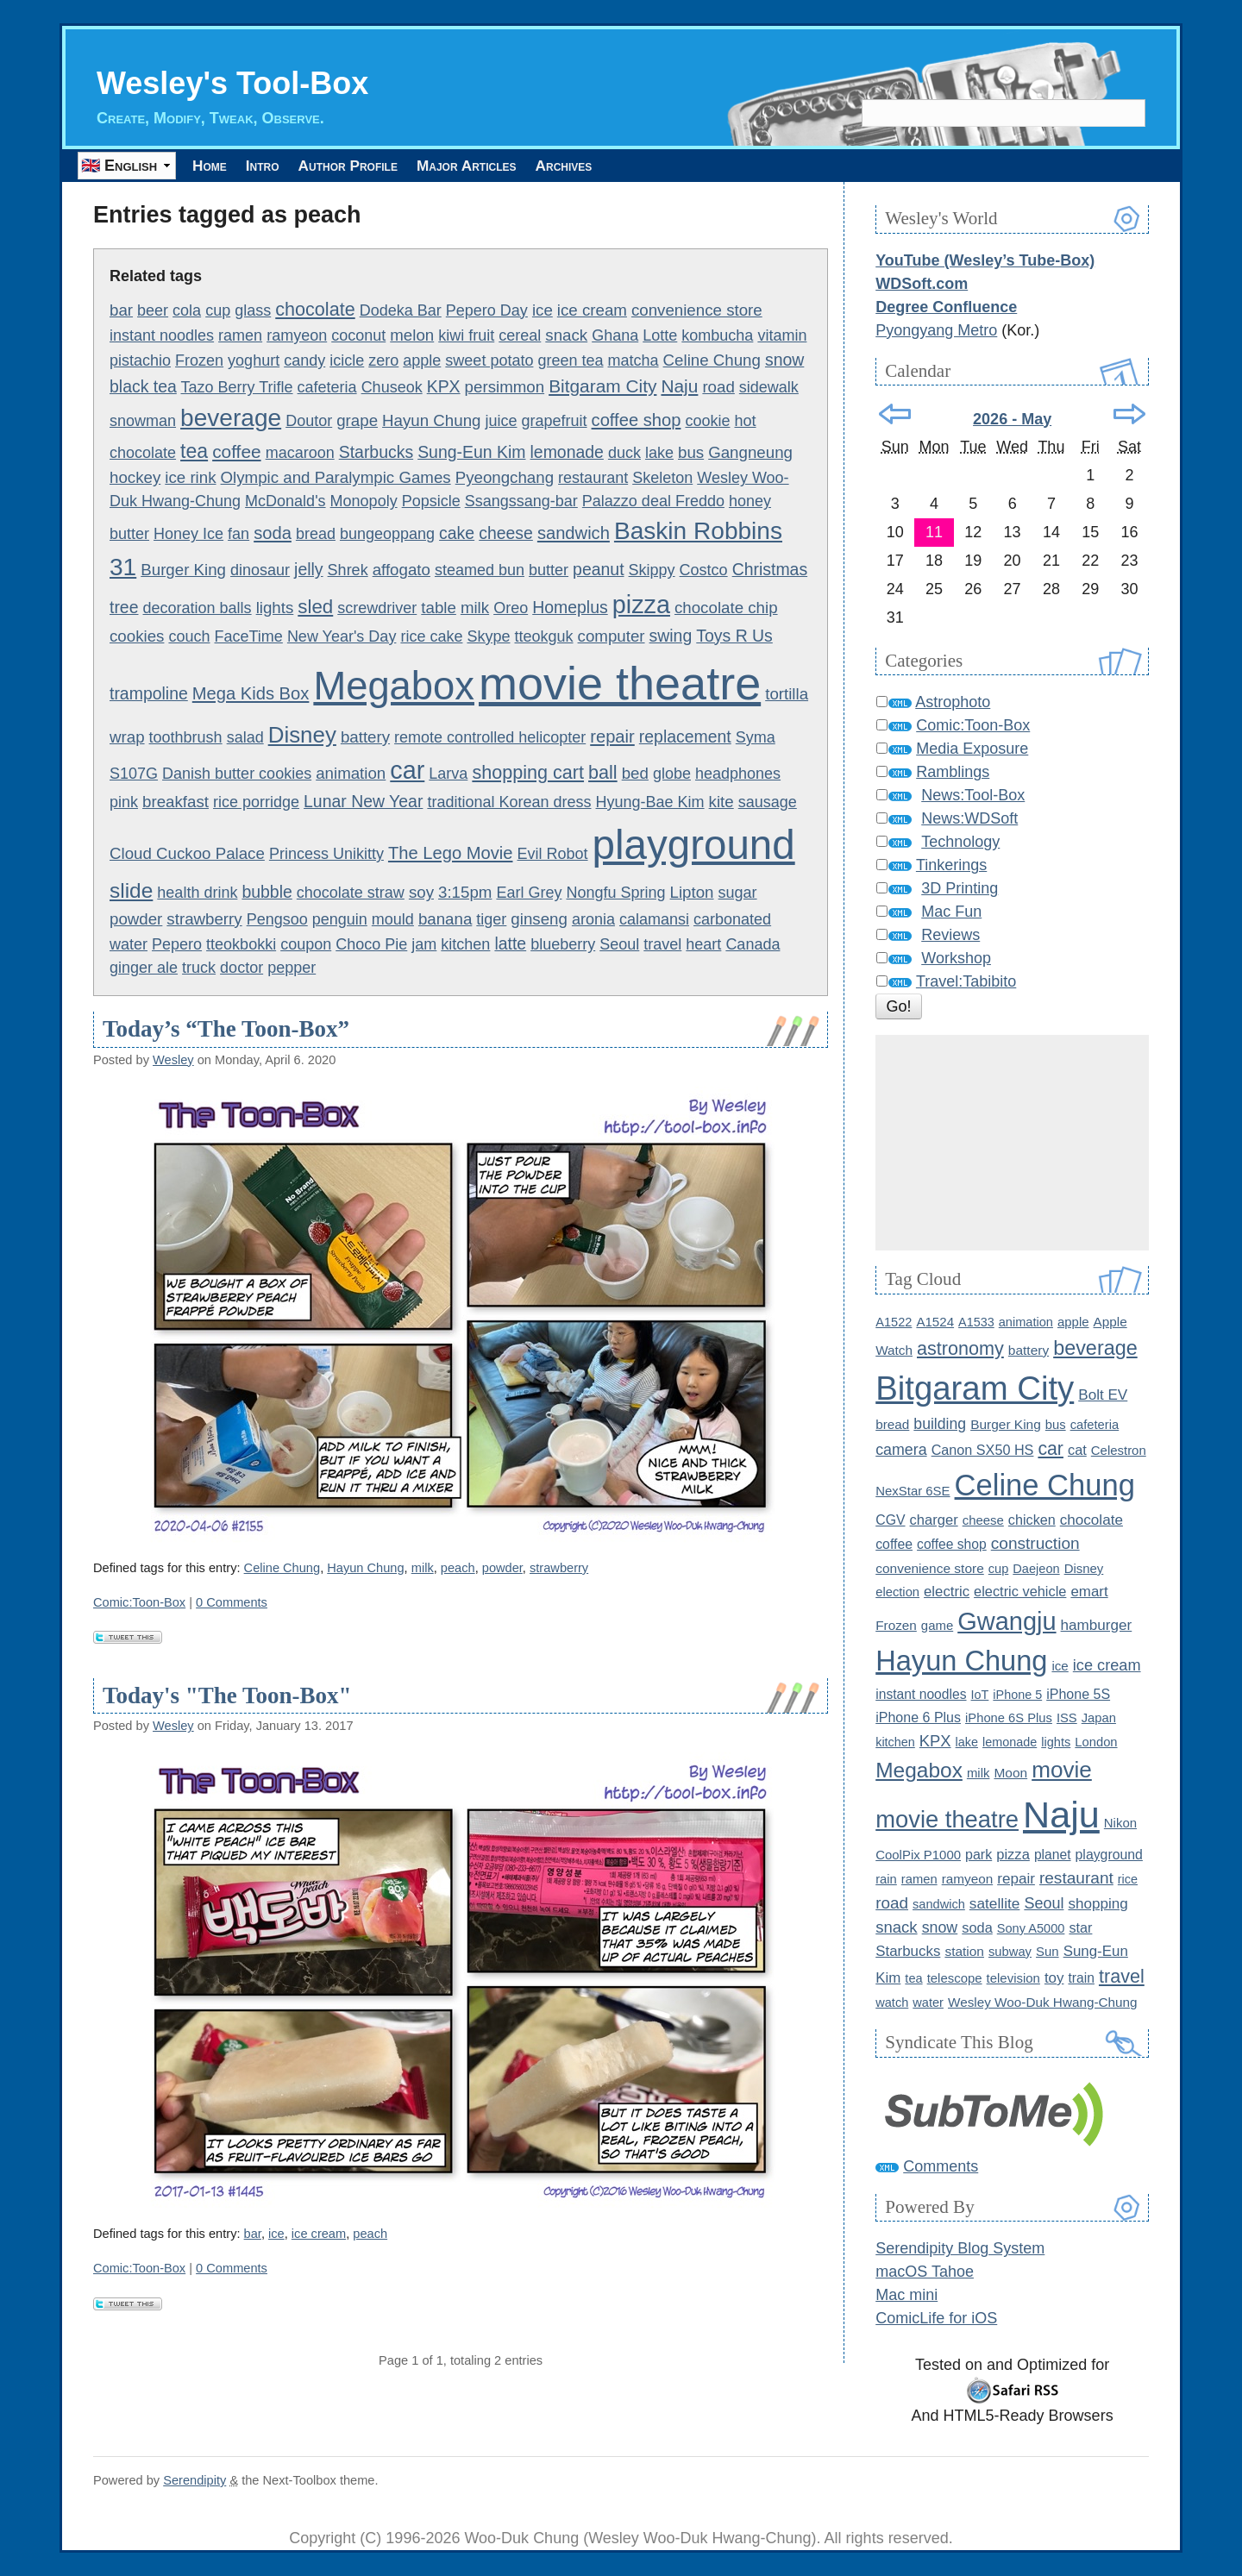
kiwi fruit (466, 335)
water (928, 2003)
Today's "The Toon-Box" (227, 1695)
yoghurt (253, 360)
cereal (520, 335)
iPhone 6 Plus (918, 1717)
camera (900, 1450)
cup (217, 310)
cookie (707, 420)
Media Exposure (972, 749)
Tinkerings (951, 865)
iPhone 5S (1078, 1694)
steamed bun (479, 571)
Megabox (393, 686)
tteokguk (544, 636)
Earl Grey (528, 893)
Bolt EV (1102, 1395)
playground (694, 845)
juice (501, 420)
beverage (230, 417)
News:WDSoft (969, 819)
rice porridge (256, 802)
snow (784, 359)
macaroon (300, 452)
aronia (593, 919)
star (1080, 1927)
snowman (143, 420)
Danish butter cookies (236, 773)
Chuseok (392, 388)
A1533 (976, 1322)
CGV (890, 1520)
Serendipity (194, 2480)
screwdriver (377, 608)
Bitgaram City (602, 387)
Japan (1099, 1718)
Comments (940, 2166)
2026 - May (1012, 419)
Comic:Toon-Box (139, 1602)
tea (194, 451)
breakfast (175, 802)
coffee (236, 451)
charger (934, 1520)
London (1096, 1742)
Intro (285, 165)
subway (1010, 1952)
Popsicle (431, 502)
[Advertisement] (1012, 1143)
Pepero (177, 945)
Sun (1047, 1951)
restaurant (593, 478)
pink (124, 802)
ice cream (592, 310)
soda (273, 533)
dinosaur (260, 571)
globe (672, 773)
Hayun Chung (431, 420)
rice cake (431, 636)
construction (1035, 1543)
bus (691, 452)
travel (662, 945)
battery (365, 737)
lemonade (567, 451)
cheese (506, 533)
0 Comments (231, 1602)
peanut (598, 570)
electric (946, 1591)
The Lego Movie (450, 852)
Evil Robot (553, 853)
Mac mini (906, 2295)
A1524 (935, 1321)
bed (635, 773)
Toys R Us (734, 635)
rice (1128, 1879)
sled (315, 606)
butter (548, 571)
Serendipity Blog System (959, 2249)
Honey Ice (188, 534)
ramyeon (297, 335)
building (939, 1424)
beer (152, 310)
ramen (240, 335)
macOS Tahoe (924, 2272)
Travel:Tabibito (966, 982)
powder (136, 919)
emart (1088, 1591)
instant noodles (162, 335)
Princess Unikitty (326, 853)
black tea (143, 387)
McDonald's (285, 502)
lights (275, 608)
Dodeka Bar (401, 310)
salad (245, 737)
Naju (679, 387)
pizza (641, 604)
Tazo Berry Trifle (237, 388)
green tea (570, 360)
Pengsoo (277, 919)
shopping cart (528, 772)
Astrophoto (952, 702)
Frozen (199, 360)
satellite (994, 1903)
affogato (401, 570)
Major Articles (527, 165)
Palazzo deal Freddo (653, 502)
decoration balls (197, 608)
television (1013, 1978)
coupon (305, 945)
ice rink (190, 478)
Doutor (308, 420)
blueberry (562, 945)
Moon (1010, 1772)
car (407, 770)
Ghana (615, 335)
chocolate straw (351, 893)
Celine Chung (712, 360)
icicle (346, 360)
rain (886, 1879)
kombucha (717, 335)
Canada (752, 945)
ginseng (539, 919)
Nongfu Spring (615, 893)
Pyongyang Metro (936, 330)
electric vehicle (1020, 1591)
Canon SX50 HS (983, 1450)
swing (671, 635)
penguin (339, 919)
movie (1062, 1770)
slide (131, 891)
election (897, 1592)
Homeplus (570, 607)
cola (186, 310)
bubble (267, 892)
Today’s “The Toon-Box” (226, 1030)
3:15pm (465, 893)
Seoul (619, 945)
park (978, 1854)
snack (566, 335)
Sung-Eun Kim (471, 451)
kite (721, 802)
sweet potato (489, 360)
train (1081, 1978)
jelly (308, 570)
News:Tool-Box (973, 796)
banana (445, 919)
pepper (291, 968)
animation (351, 773)
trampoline (149, 693)
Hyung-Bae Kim (650, 802)
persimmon (505, 388)
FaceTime (249, 636)
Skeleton (662, 478)
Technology (960, 842)
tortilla (786, 694)
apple (422, 360)
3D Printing (959, 889)
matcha (633, 360)
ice (542, 310)
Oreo (510, 608)
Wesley (173, 1060)
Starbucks (376, 451)
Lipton (692, 893)
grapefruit (554, 420)
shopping (1097, 1904)
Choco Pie (371, 945)
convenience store (696, 310)
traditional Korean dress (509, 802)
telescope (954, 1978)
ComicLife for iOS (936, 2319)
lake (659, 452)
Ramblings (952, 772)
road (718, 388)
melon (412, 335)
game (937, 1625)
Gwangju (1006, 1621)
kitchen (465, 945)
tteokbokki (241, 945)
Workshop (956, 959)
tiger (491, 919)
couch (189, 636)
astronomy (960, 1348)
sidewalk (769, 388)
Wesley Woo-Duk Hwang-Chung (1043, 2003)
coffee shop (636, 420)
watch (891, 2003)
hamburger (1096, 1625)
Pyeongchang (504, 478)
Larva (448, 773)
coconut (358, 335)
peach (458, 1568)
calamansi (654, 919)
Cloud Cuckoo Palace (187, 853)
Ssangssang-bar (521, 502)
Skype (488, 636)
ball (603, 772)
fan (238, 534)
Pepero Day (487, 310)
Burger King (183, 570)
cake (456, 533)
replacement (685, 736)
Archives (643, 165)
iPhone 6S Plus (1008, 1718)
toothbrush (186, 737)
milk (475, 608)
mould (393, 919)
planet (1052, 1854)
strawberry (204, 919)
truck (199, 968)
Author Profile (388, 165)
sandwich (573, 533)
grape (357, 420)
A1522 (893, 1322)
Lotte (660, 335)
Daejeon (1036, 1569)
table (438, 608)
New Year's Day (342, 636)
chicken (1032, 1519)
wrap (127, 737)
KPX (444, 387)
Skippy (652, 571)
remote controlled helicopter (490, 737)
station (964, 1951)
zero (383, 360)
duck (624, 452)
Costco (704, 571)
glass (253, 310)
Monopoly (364, 502)
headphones (738, 773)
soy (421, 893)
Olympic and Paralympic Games (336, 478)
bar (121, 310)
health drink (197, 893)
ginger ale (144, 968)
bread (316, 534)
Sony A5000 (1031, 1928)
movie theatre (620, 683)
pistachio (140, 360)
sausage (767, 802)
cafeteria (327, 388)
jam (423, 945)
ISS (1067, 1718)
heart (703, 945)
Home (216, 165)
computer (611, 636)
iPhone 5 (1017, 1695)
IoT (980, 1695)
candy (304, 360)
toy (1054, 1978)
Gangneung (750, 452)
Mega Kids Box (251, 693)
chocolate (314, 309)
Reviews (950, 935)
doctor (241, 968)
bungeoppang (387, 534)
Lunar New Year (363, 801)
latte (510, 944)
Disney (302, 735)
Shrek (348, 571)
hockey (135, 478)
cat (1077, 1450)
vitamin (781, 335)
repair (612, 736)
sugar (737, 893)
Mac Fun (951, 912)
